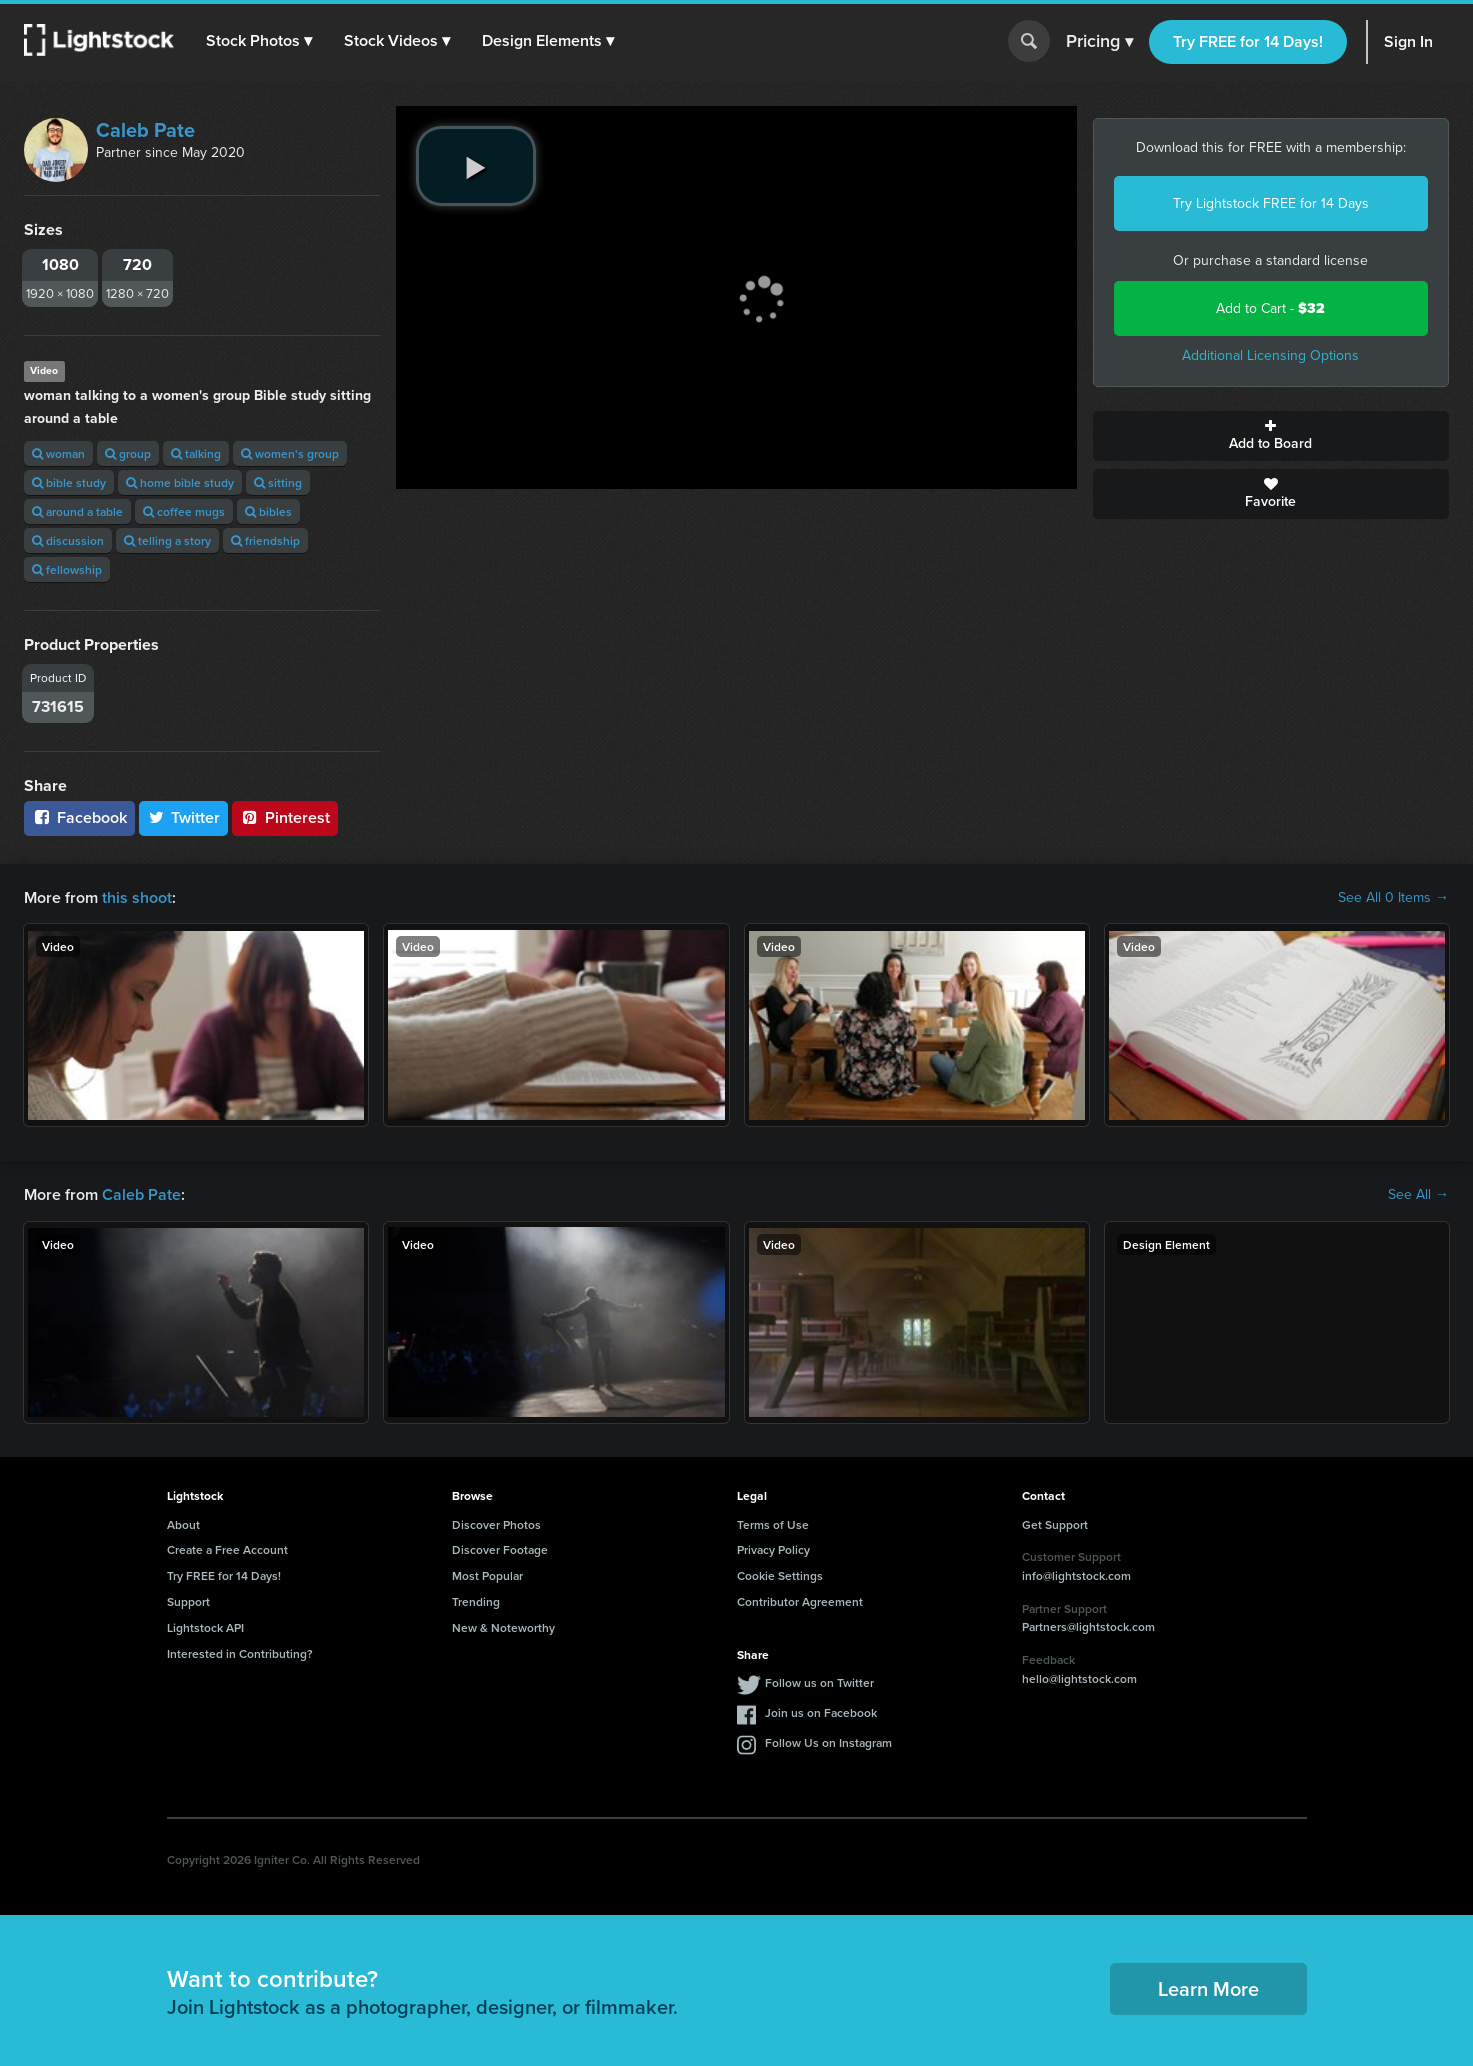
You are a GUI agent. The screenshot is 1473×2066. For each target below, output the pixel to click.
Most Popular (487, 1575)
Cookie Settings (780, 1575)
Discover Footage (500, 1549)
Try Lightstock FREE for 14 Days (1271, 203)
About (183, 1524)
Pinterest (285, 817)
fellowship (67, 569)
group (128, 453)
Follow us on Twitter (819, 1682)
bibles (268, 511)
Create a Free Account (227, 1549)
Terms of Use (773, 1524)
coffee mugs (184, 511)
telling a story (167, 540)
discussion (68, 540)
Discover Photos (496, 1524)
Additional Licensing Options (1270, 355)
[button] (259, 41)
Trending (476, 1601)
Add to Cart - (1270, 308)
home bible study (180, 482)
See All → (1418, 1195)
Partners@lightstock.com (1088, 1626)
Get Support (1055, 1524)
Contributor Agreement (800, 1601)
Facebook (79, 817)
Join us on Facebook (821, 1712)
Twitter (184, 817)
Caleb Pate (145, 130)
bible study (69, 482)
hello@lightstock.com (1079, 1678)
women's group (290, 453)
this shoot (137, 897)
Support (188, 1601)
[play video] (476, 166)
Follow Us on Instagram (828, 1742)
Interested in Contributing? (240, 1653)
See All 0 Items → (1393, 898)
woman (58, 453)
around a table (77, 511)
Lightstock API (205, 1627)
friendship (265, 540)
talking (196, 453)
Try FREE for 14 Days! (1248, 41)
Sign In (1408, 41)
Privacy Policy (773, 1549)
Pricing (1099, 42)
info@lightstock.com (1076, 1575)
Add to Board (1271, 436)
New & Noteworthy (503, 1627)
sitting (278, 482)
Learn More (1208, 1988)
